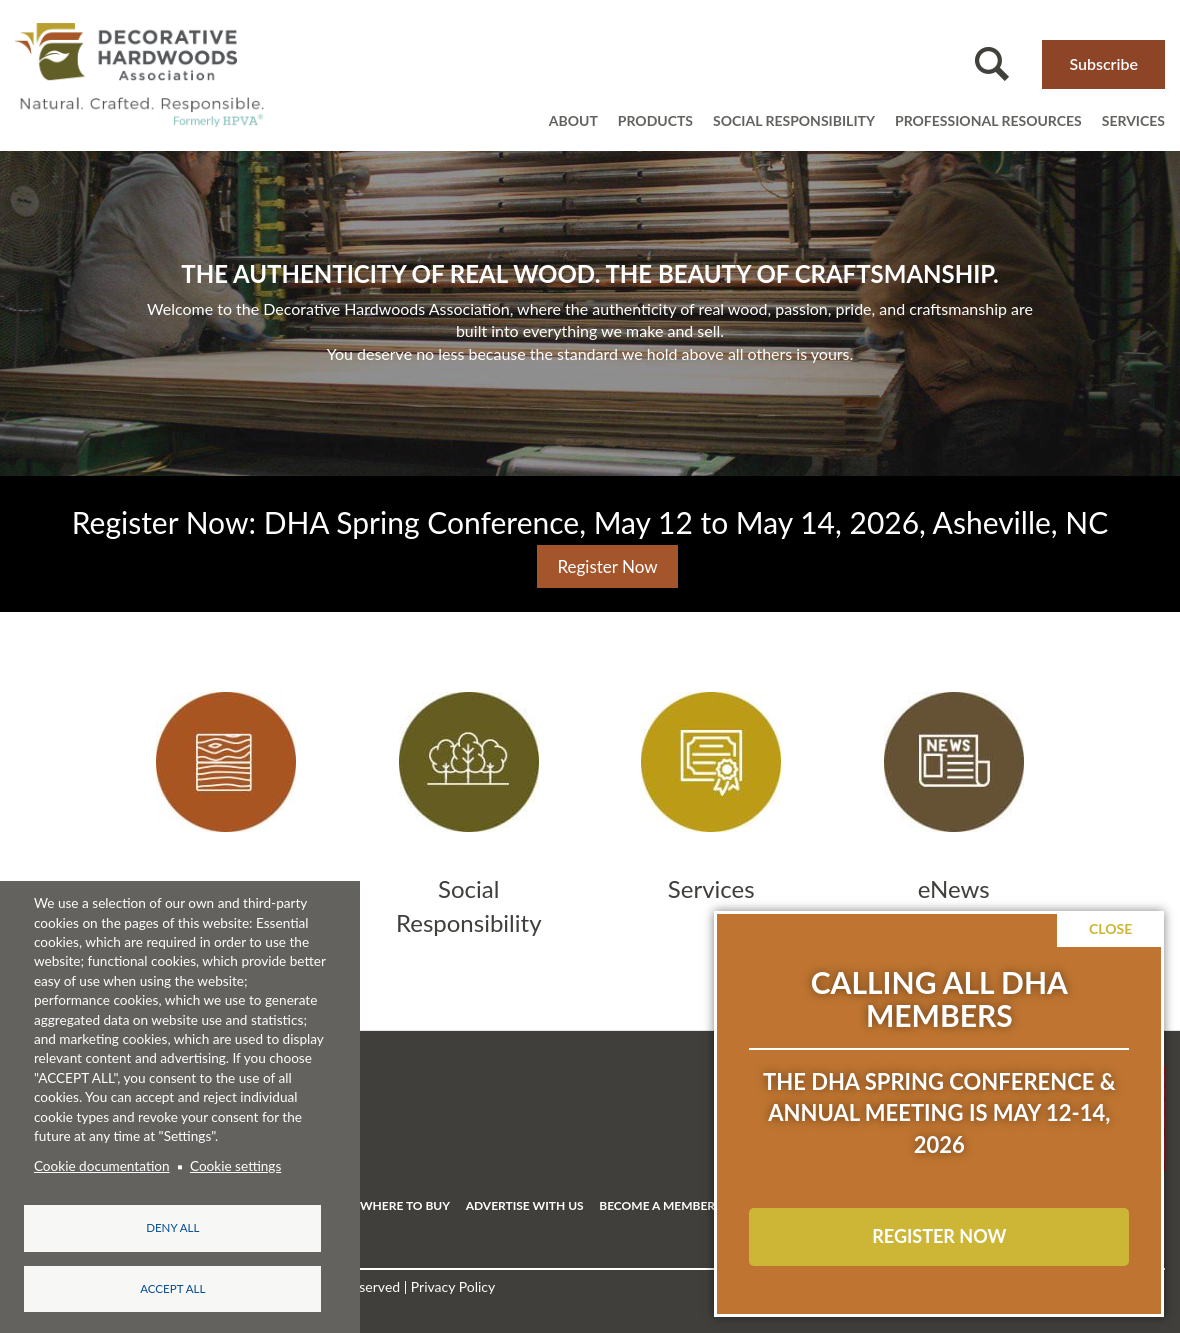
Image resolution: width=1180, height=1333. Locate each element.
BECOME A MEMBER (657, 1205)
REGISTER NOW (939, 1236)
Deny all (172, 1224)
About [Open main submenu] (573, 120)
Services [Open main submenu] (1133, 120)
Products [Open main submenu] (655, 120)
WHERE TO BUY (405, 1205)
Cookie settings (235, 1163)
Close (1110, 928)
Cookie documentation (102, 1163)
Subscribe (1103, 63)
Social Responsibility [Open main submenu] (794, 120)
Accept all (172, 1287)
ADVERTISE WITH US (525, 1205)
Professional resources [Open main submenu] (988, 120)
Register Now (607, 566)
